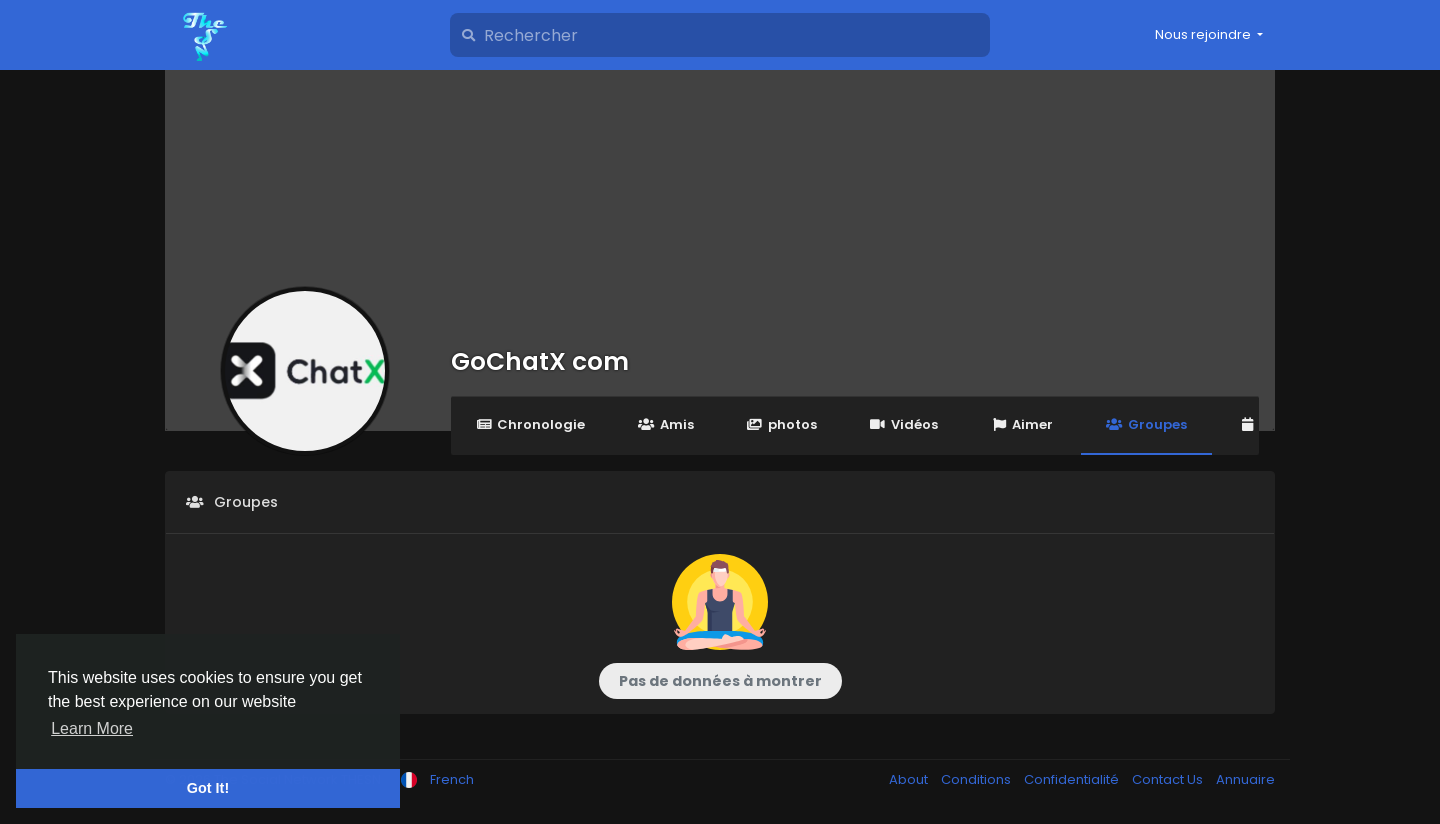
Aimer (1022, 424)
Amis (665, 424)
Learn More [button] (92, 728)
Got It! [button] (208, 788)
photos (782, 424)
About (910, 779)
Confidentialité (1073, 779)
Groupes (1146, 424)
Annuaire (1245, 779)
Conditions (977, 779)
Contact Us (1169, 779)
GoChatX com (540, 361)
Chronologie (530, 424)
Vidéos (904, 424)
